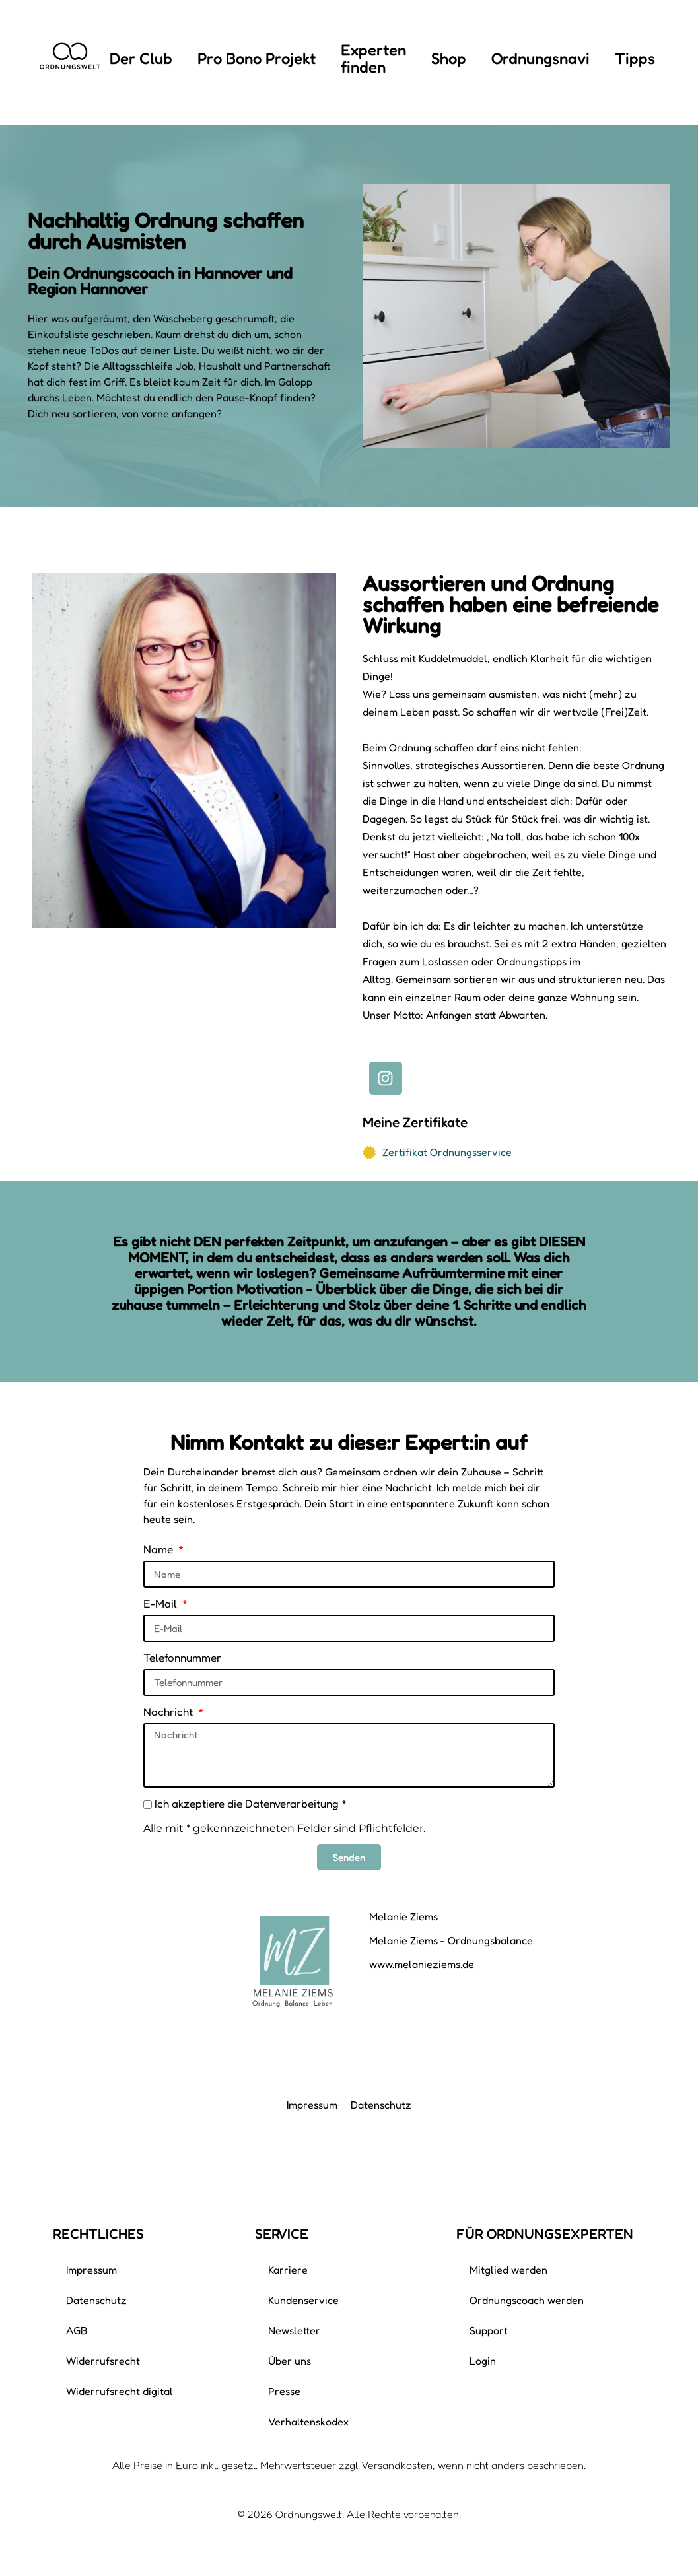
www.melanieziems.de (421, 1964)
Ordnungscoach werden (527, 2300)
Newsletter (294, 2330)
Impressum (312, 2104)
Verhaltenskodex (308, 2421)
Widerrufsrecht (103, 2360)
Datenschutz (381, 2104)
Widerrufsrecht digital (119, 2391)
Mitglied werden (508, 2269)
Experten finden (373, 58)
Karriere (288, 2269)
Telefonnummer (182, 1657)
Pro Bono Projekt (256, 58)
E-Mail (161, 1603)
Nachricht (169, 1711)
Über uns (289, 2360)
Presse (284, 2391)
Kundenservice (303, 2300)
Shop (448, 58)
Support (489, 2330)
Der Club (141, 58)
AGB (76, 2330)
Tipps (635, 58)
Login (483, 2360)
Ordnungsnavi (540, 58)
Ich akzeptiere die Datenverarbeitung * (251, 1803)
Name (159, 1549)
